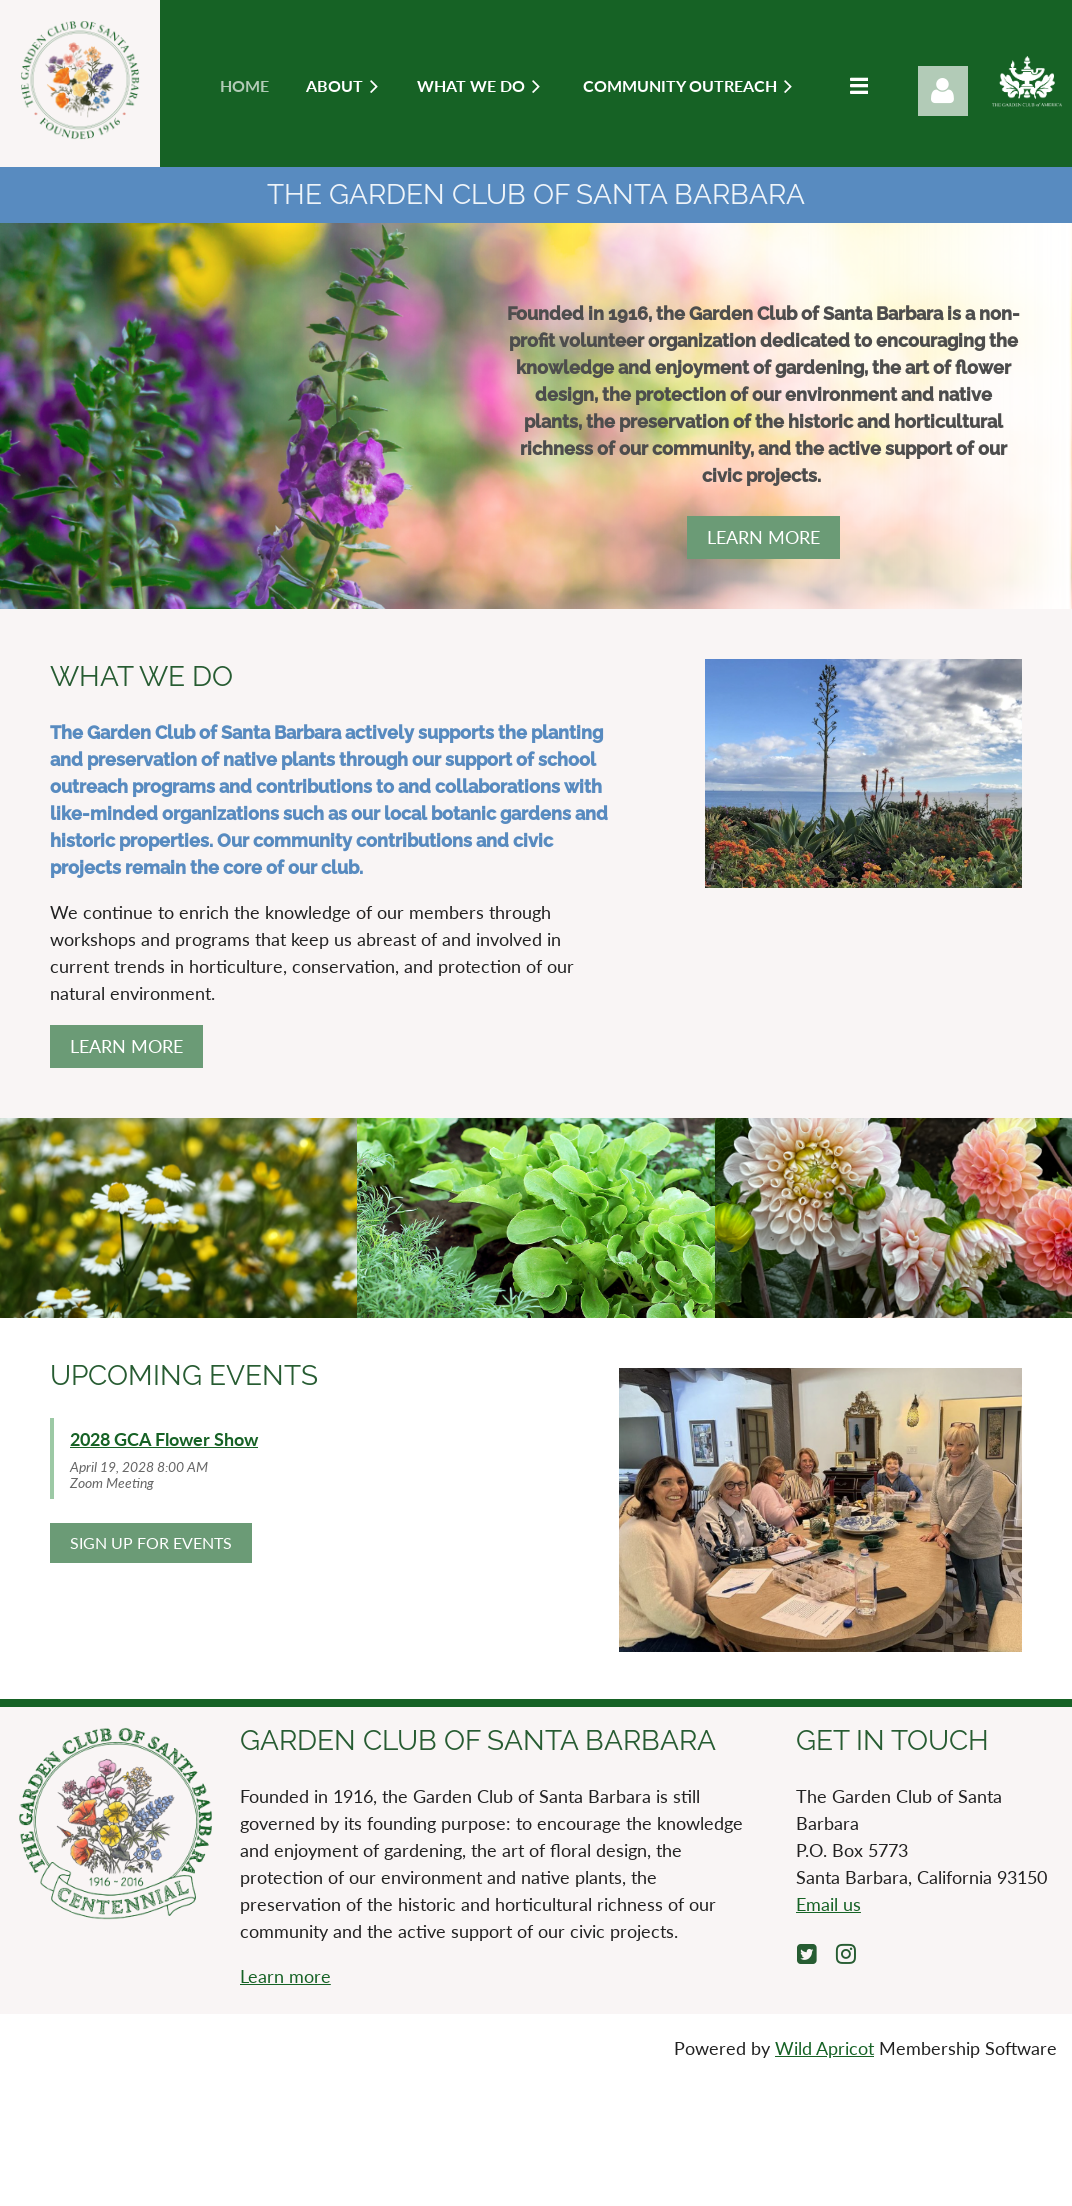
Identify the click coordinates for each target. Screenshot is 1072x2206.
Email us (828, 1904)
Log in (943, 91)
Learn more (285, 1976)
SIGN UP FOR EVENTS (151, 1542)
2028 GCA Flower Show (164, 1439)
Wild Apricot (824, 2048)
